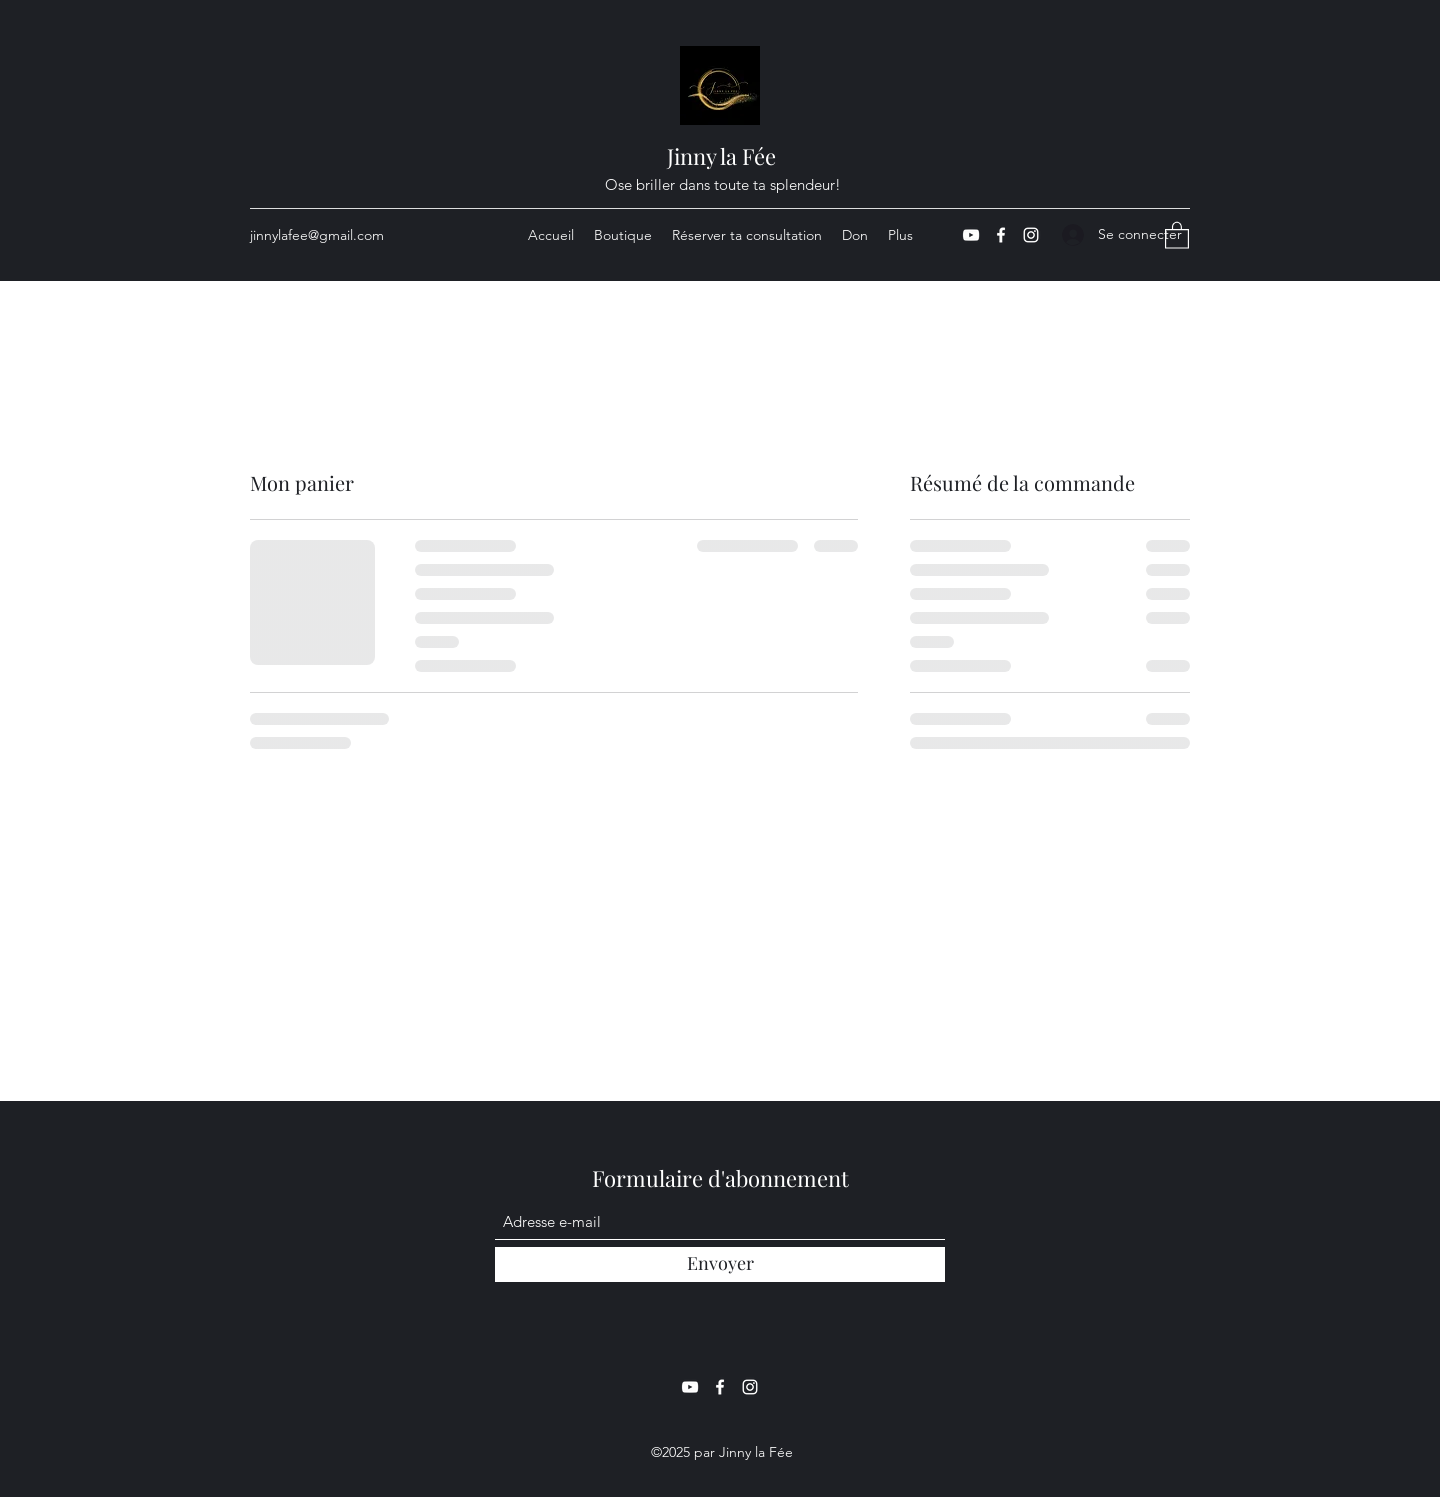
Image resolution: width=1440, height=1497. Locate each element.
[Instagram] (1031, 235)
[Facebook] (1001, 235)
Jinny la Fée (721, 156)
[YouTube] (971, 235)
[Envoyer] (720, 1264)
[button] (1177, 234)
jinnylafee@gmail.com (317, 235)
